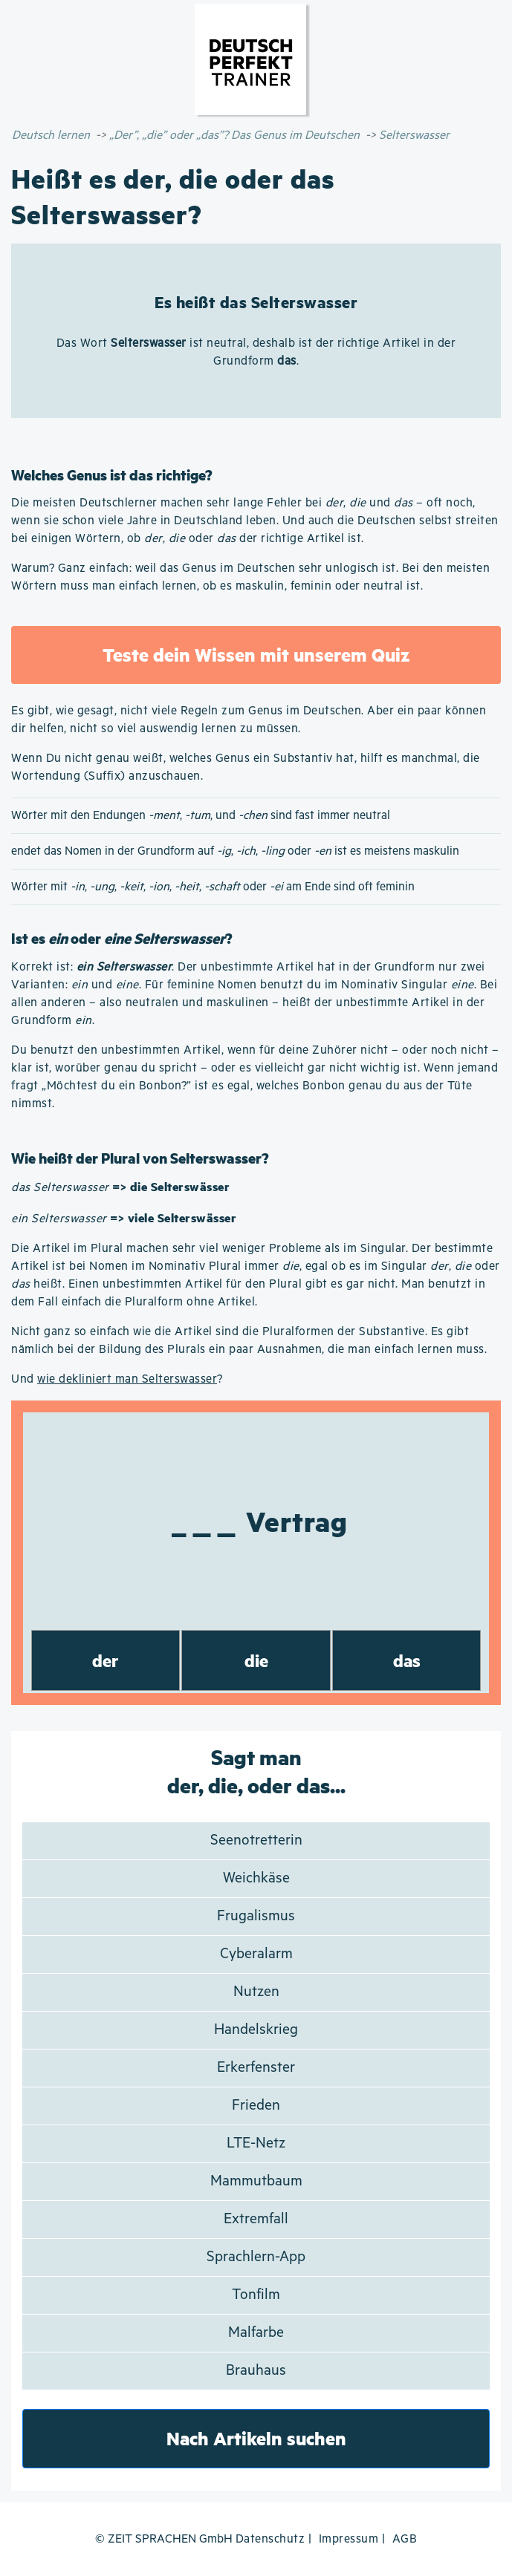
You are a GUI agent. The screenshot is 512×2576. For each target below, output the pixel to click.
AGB (405, 2539)
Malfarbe (256, 2332)
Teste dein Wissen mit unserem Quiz (256, 654)
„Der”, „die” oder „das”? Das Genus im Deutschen (234, 135)
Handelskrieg (256, 2029)
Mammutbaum (256, 2181)
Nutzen (256, 1992)
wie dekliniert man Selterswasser (127, 1379)
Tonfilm (256, 2294)
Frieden (256, 2105)
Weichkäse (256, 1878)
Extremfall (256, 2219)
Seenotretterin (256, 1840)
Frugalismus (256, 1916)
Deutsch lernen (51, 135)
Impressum (349, 2539)
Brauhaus (256, 2370)
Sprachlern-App (256, 2257)
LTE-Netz (256, 2143)
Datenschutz (270, 2539)
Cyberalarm (256, 1954)
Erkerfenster (256, 2067)
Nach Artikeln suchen (256, 2438)
